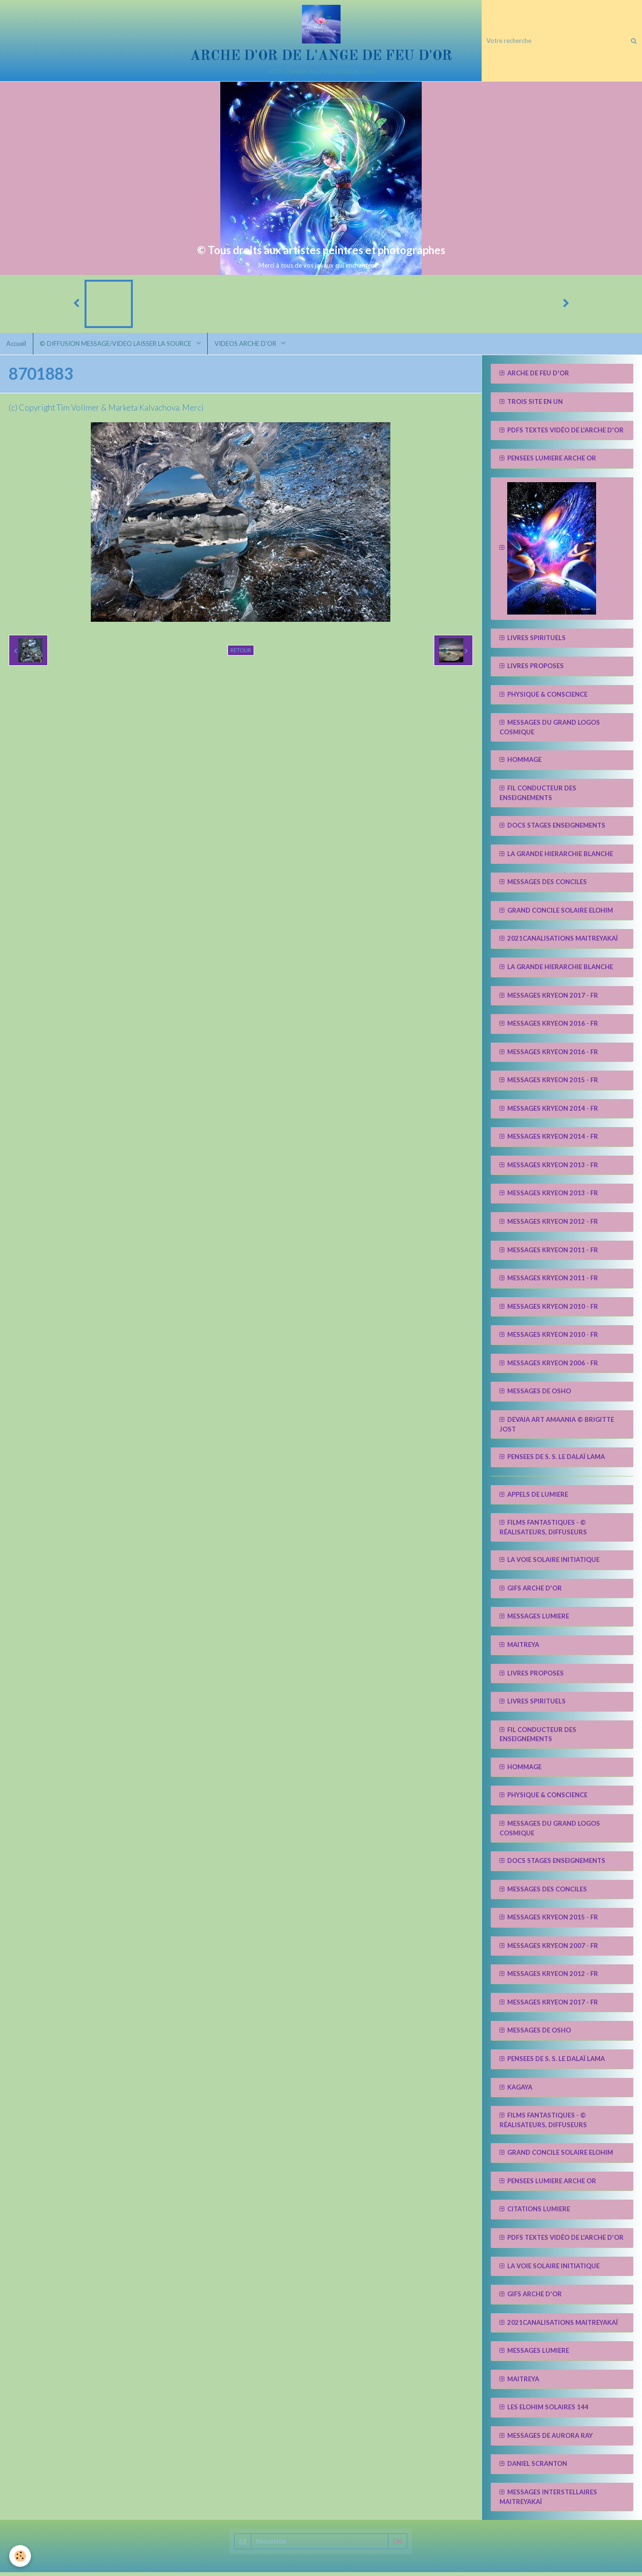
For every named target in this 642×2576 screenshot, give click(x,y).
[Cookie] (20, 2556)
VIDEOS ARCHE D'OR (250, 347)
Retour (240, 654)
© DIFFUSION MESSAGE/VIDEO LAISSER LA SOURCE (118, 347)
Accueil (17, 347)
